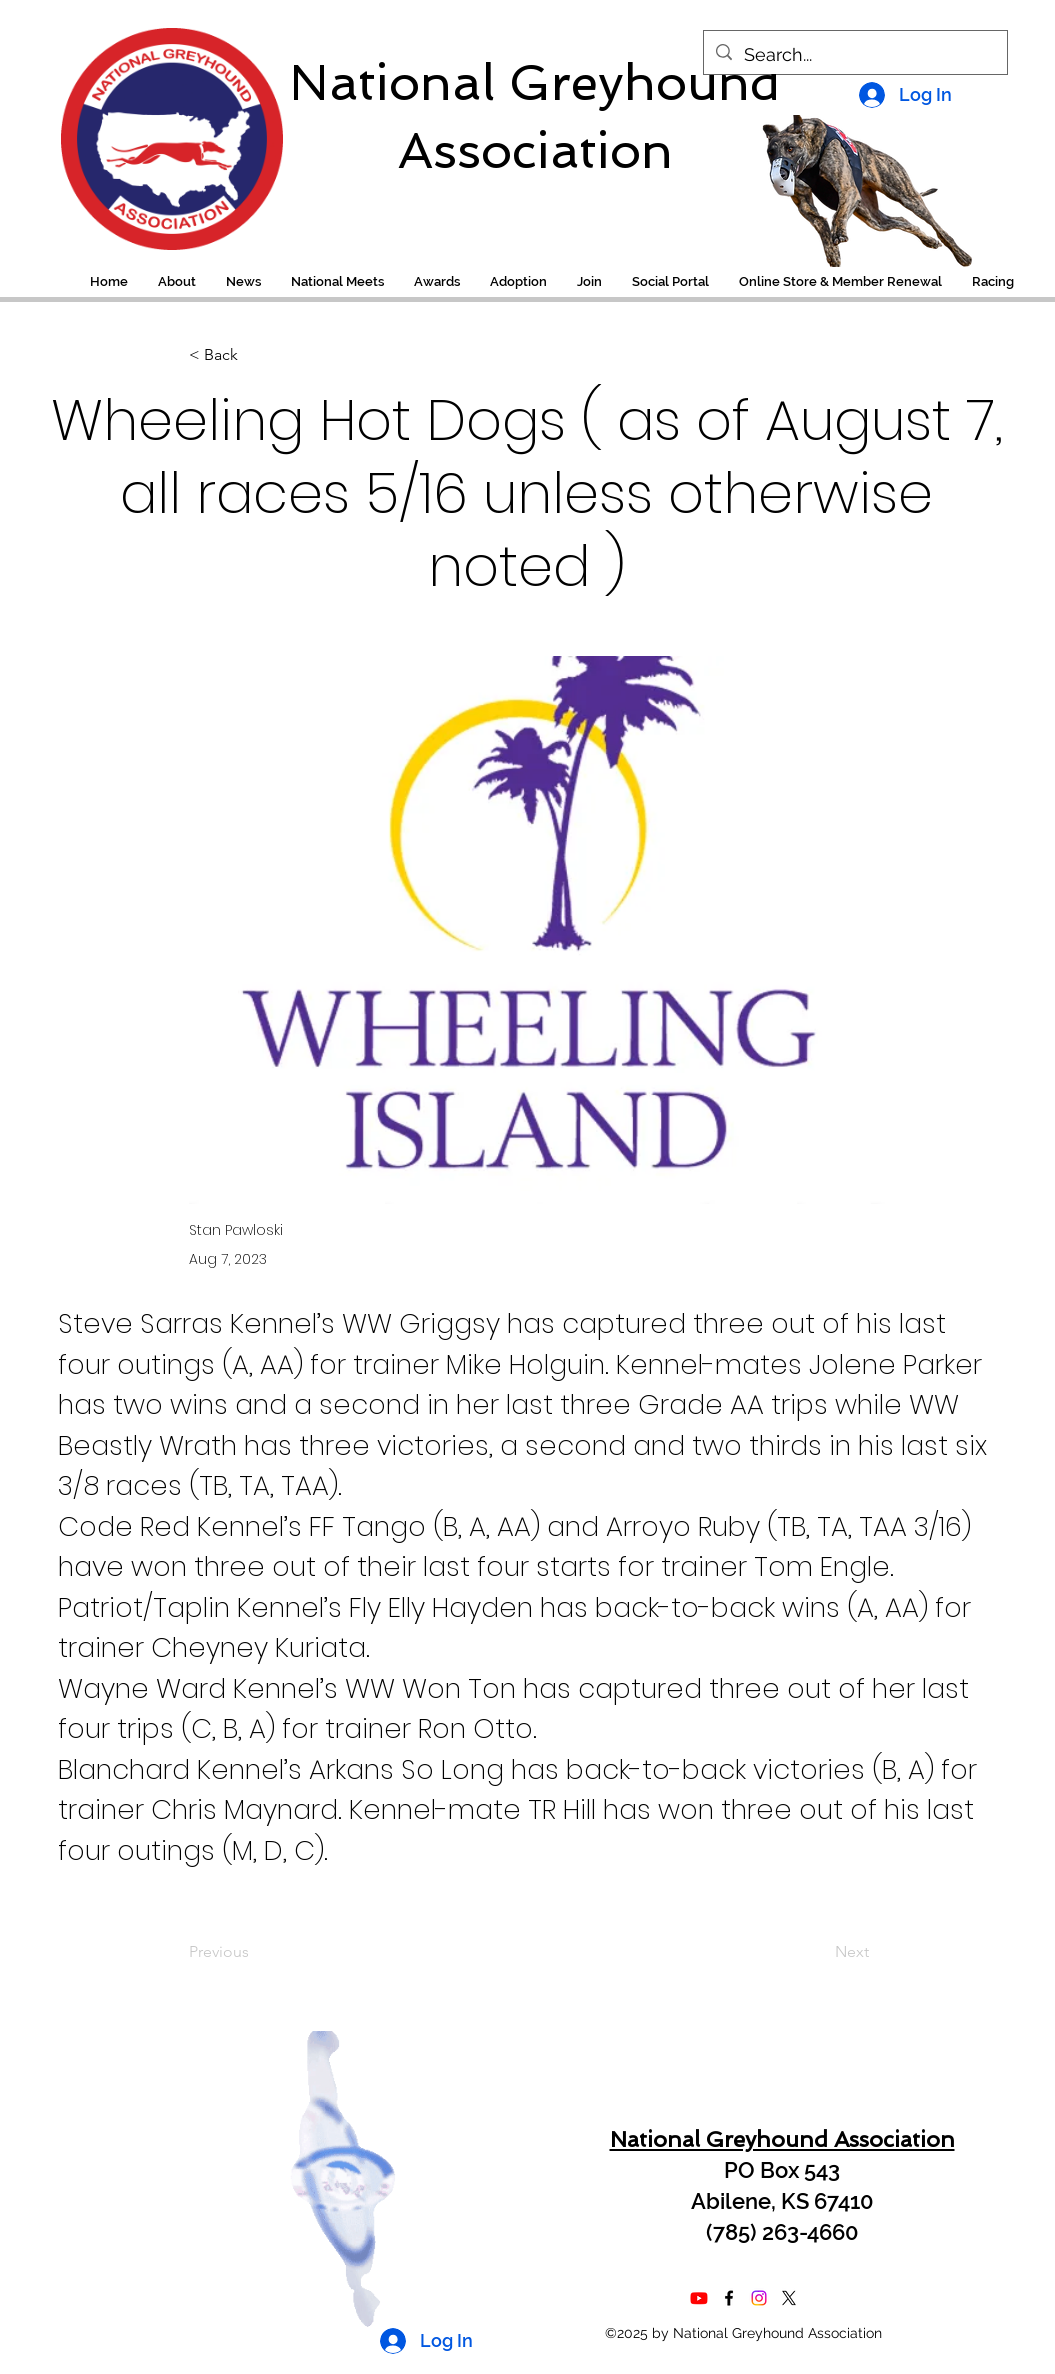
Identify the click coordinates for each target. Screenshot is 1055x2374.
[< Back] (255, 355)
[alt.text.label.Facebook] (729, 2298)
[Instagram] (759, 2298)
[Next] (819, 1952)
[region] (158, 129)
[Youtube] (699, 2298)
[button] (993, 282)
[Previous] (255, 1952)
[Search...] (854, 55)
